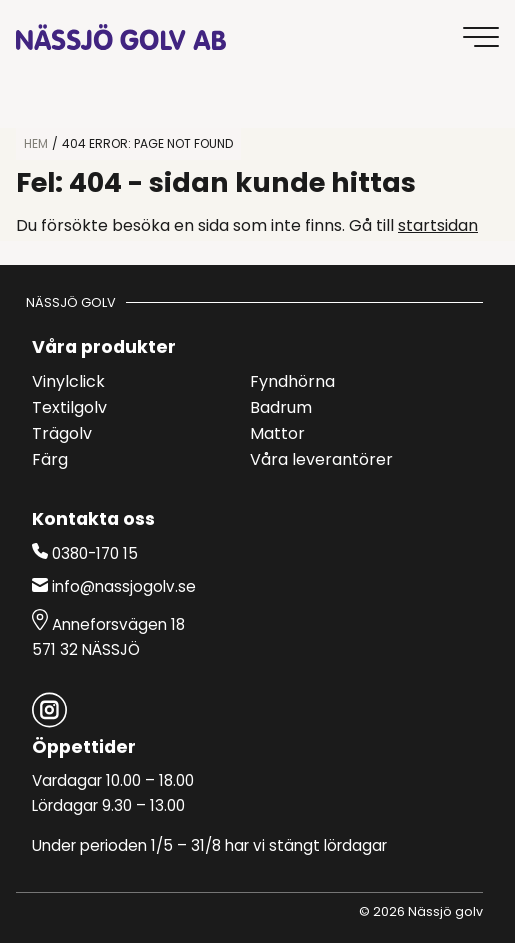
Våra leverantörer (321, 461)
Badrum (281, 409)
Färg (50, 461)
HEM (36, 145)
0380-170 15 (85, 553)
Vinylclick (68, 383)
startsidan (438, 227)
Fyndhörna (292, 383)
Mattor (277, 435)
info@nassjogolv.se (114, 587)
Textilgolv (69, 409)
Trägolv (62, 435)
